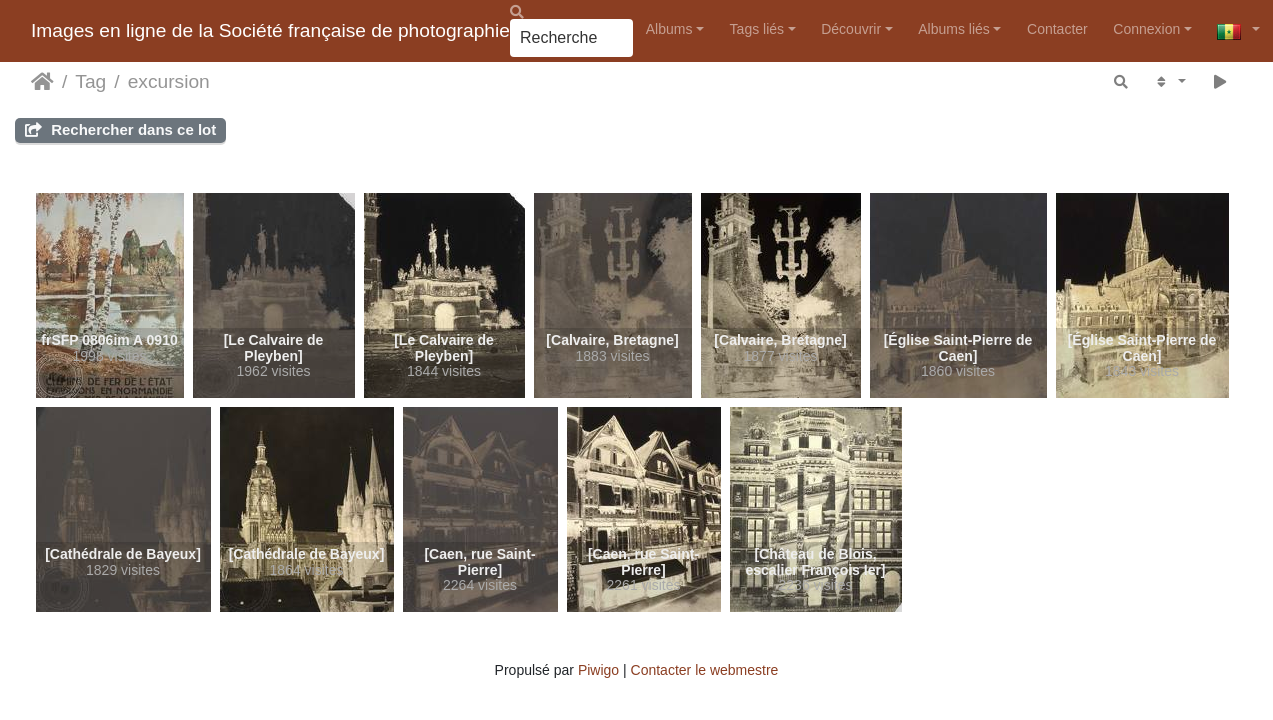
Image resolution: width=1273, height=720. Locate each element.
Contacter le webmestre (705, 670)
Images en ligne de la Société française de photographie (270, 30)
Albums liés (954, 29)
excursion (169, 81)
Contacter (1057, 29)
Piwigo (598, 670)
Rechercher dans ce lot (120, 129)
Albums (669, 29)
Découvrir (851, 29)
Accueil (42, 82)
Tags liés (757, 29)
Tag (90, 81)
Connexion (1146, 29)
